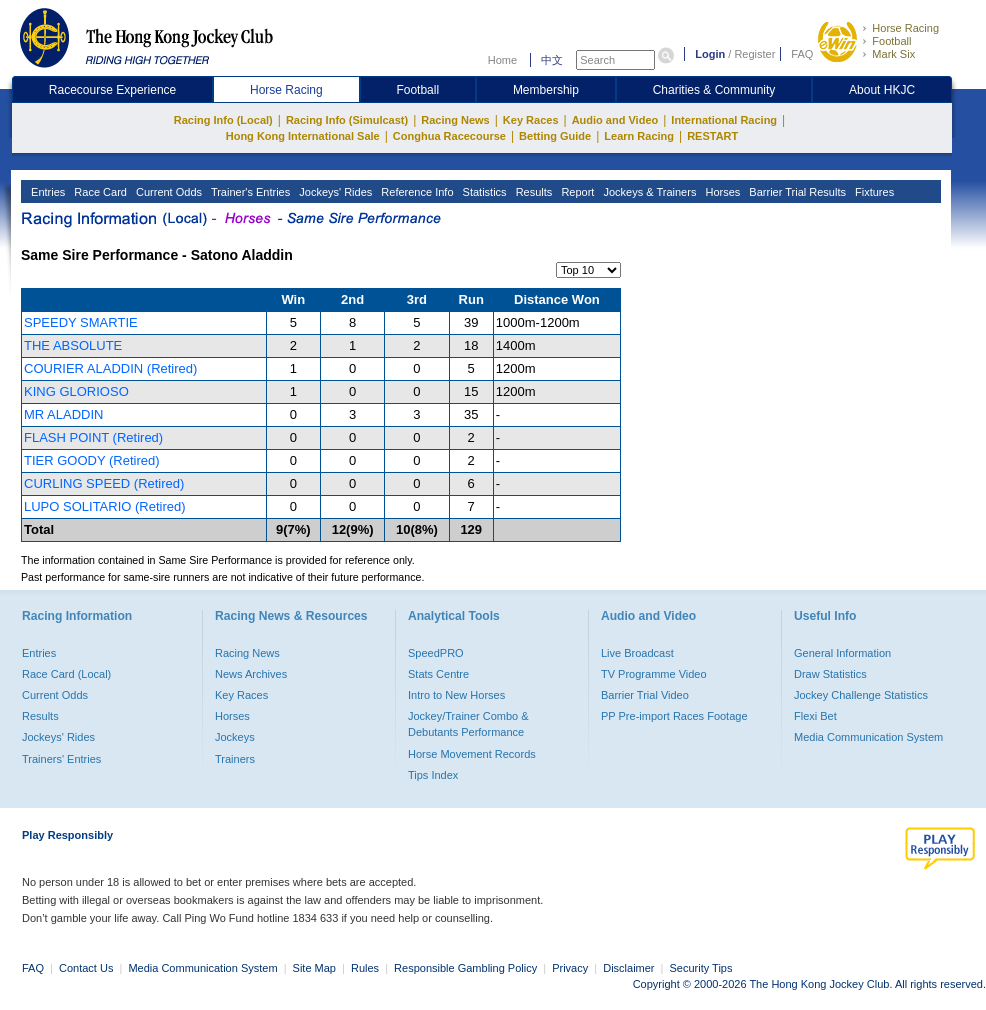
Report (576, 192)
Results (533, 192)
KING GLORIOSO (76, 391)
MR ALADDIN (63, 414)
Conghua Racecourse (449, 136)
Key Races (531, 120)
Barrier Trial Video (645, 695)
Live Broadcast (637, 653)
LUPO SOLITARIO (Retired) (105, 506)
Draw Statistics (830, 674)
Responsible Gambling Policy (465, 968)
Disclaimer (628, 968)
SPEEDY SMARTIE (81, 322)
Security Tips (701, 968)
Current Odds (167, 192)
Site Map (314, 968)
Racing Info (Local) (223, 120)
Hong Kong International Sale (303, 136)
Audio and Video (615, 120)
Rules (366, 968)
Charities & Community (714, 90)
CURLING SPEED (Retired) (104, 483)
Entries (46, 192)
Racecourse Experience (112, 90)
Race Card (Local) (66, 674)
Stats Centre (438, 674)
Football (891, 41)
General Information (842, 653)
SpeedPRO (436, 653)
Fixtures (873, 192)
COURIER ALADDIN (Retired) (110, 368)
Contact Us (86, 968)
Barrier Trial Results (796, 192)
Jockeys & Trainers (648, 192)
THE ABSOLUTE (73, 345)
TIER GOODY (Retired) (92, 460)
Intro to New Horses (456, 695)
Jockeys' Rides (334, 192)
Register (754, 54)
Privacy (570, 968)
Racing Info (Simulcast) (347, 120)
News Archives (251, 674)
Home (502, 60)
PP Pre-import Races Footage (674, 716)
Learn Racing (639, 136)
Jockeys (235, 737)
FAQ (802, 54)
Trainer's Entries (249, 192)
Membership (546, 90)
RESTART (712, 136)
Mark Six (893, 54)
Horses (721, 192)
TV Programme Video (654, 674)
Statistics (483, 192)
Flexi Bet (815, 716)
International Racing (724, 120)
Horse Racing (905, 28)
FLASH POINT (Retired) (93, 437)
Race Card (99, 192)
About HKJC (882, 90)
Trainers (235, 759)
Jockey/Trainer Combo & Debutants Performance (468, 724)
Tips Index (433, 775)
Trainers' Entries (61, 759)
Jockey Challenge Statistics (861, 695)
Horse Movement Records (472, 754)
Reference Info (415, 192)
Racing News (455, 120)
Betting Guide (555, 136)
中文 (552, 60)
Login (710, 54)
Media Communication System (868, 737)
